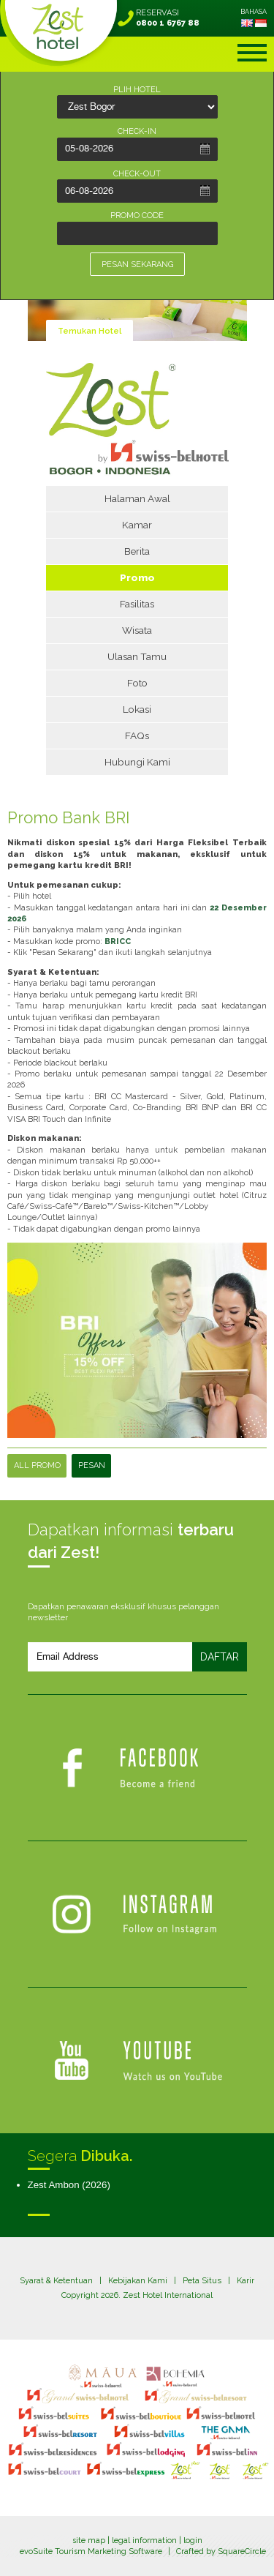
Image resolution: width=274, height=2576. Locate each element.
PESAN (91, 1465)
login (192, 2540)
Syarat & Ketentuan (56, 2280)
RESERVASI (167, 18)
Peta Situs (202, 2280)
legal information (144, 2540)
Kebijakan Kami (137, 2280)
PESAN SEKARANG (137, 264)
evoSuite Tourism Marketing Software (91, 2551)
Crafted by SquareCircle (221, 2551)
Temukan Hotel (89, 331)
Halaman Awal (137, 498)
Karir (245, 2280)
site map (88, 2540)
